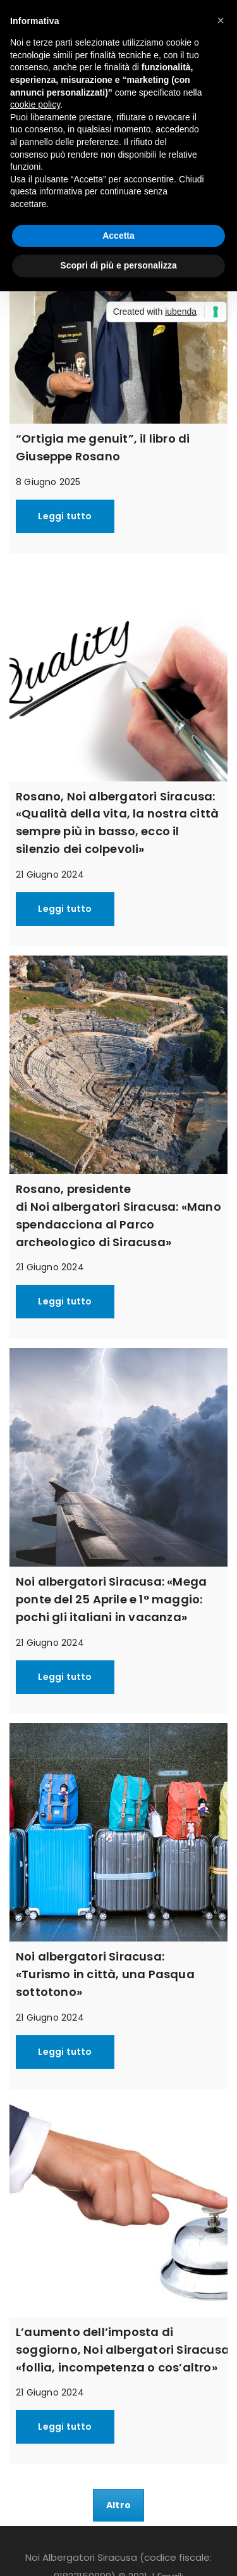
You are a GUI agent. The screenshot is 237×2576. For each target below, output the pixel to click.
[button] (220, 20)
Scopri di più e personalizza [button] (118, 265)
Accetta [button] (118, 235)
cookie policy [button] (35, 104)
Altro (118, 2505)
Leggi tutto (65, 516)
